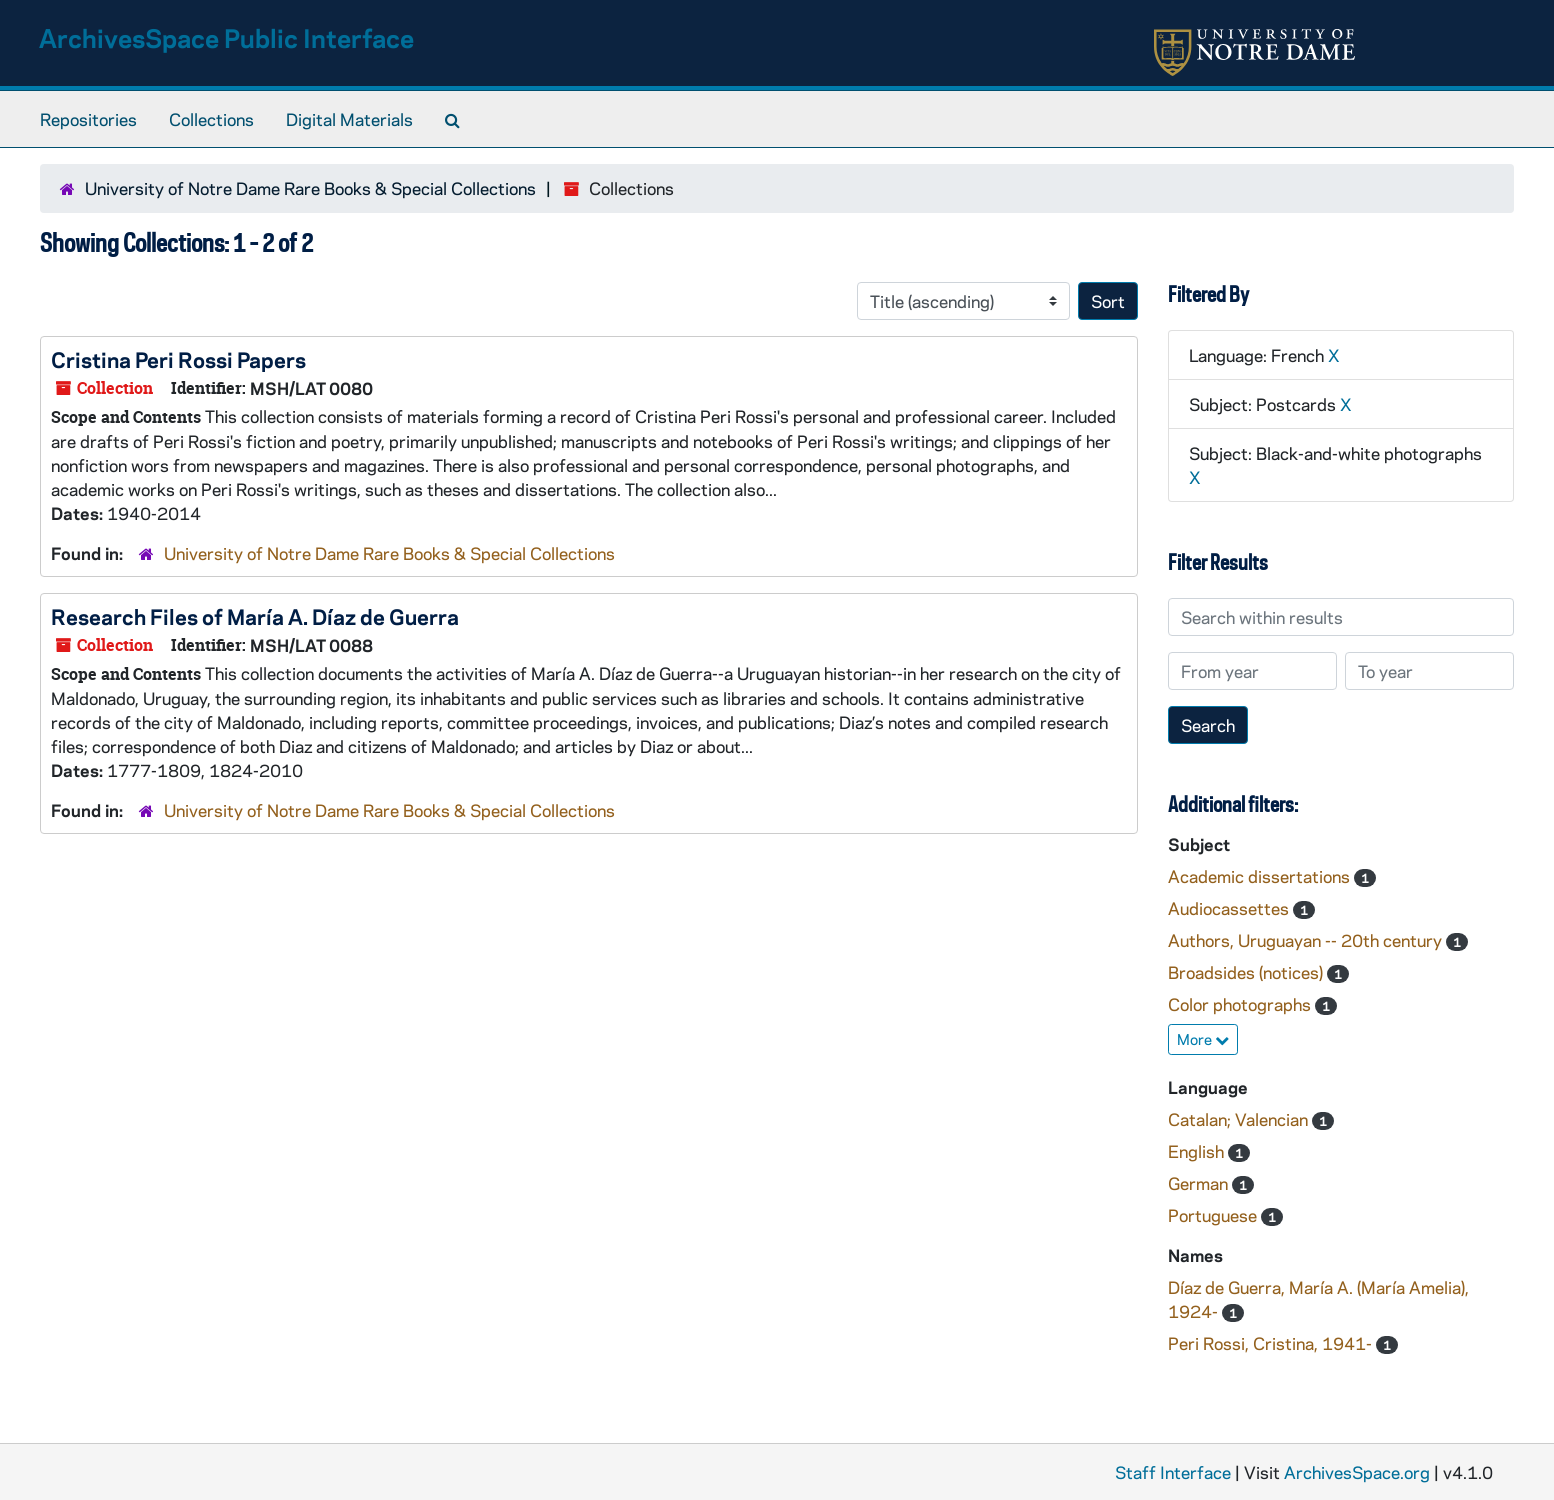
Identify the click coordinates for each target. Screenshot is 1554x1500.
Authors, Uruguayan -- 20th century (1307, 940)
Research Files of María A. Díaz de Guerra (255, 616)
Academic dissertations (1261, 876)
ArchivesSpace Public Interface (226, 37)
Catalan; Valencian (1240, 1119)
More (1203, 1039)
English (1198, 1151)
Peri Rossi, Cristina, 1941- (1272, 1343)
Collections (211, 119)
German (1200, 1183)
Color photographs (1241, 1004)
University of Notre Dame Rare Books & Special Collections (310, 188)
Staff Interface (1173, 1472)
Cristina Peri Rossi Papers (178, 359)
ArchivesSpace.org (1357, 1472)
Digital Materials (349, 119)
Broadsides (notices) (1247, 972)
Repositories (88, 119)
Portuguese (1214, 1215)
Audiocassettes (1230, 908)
